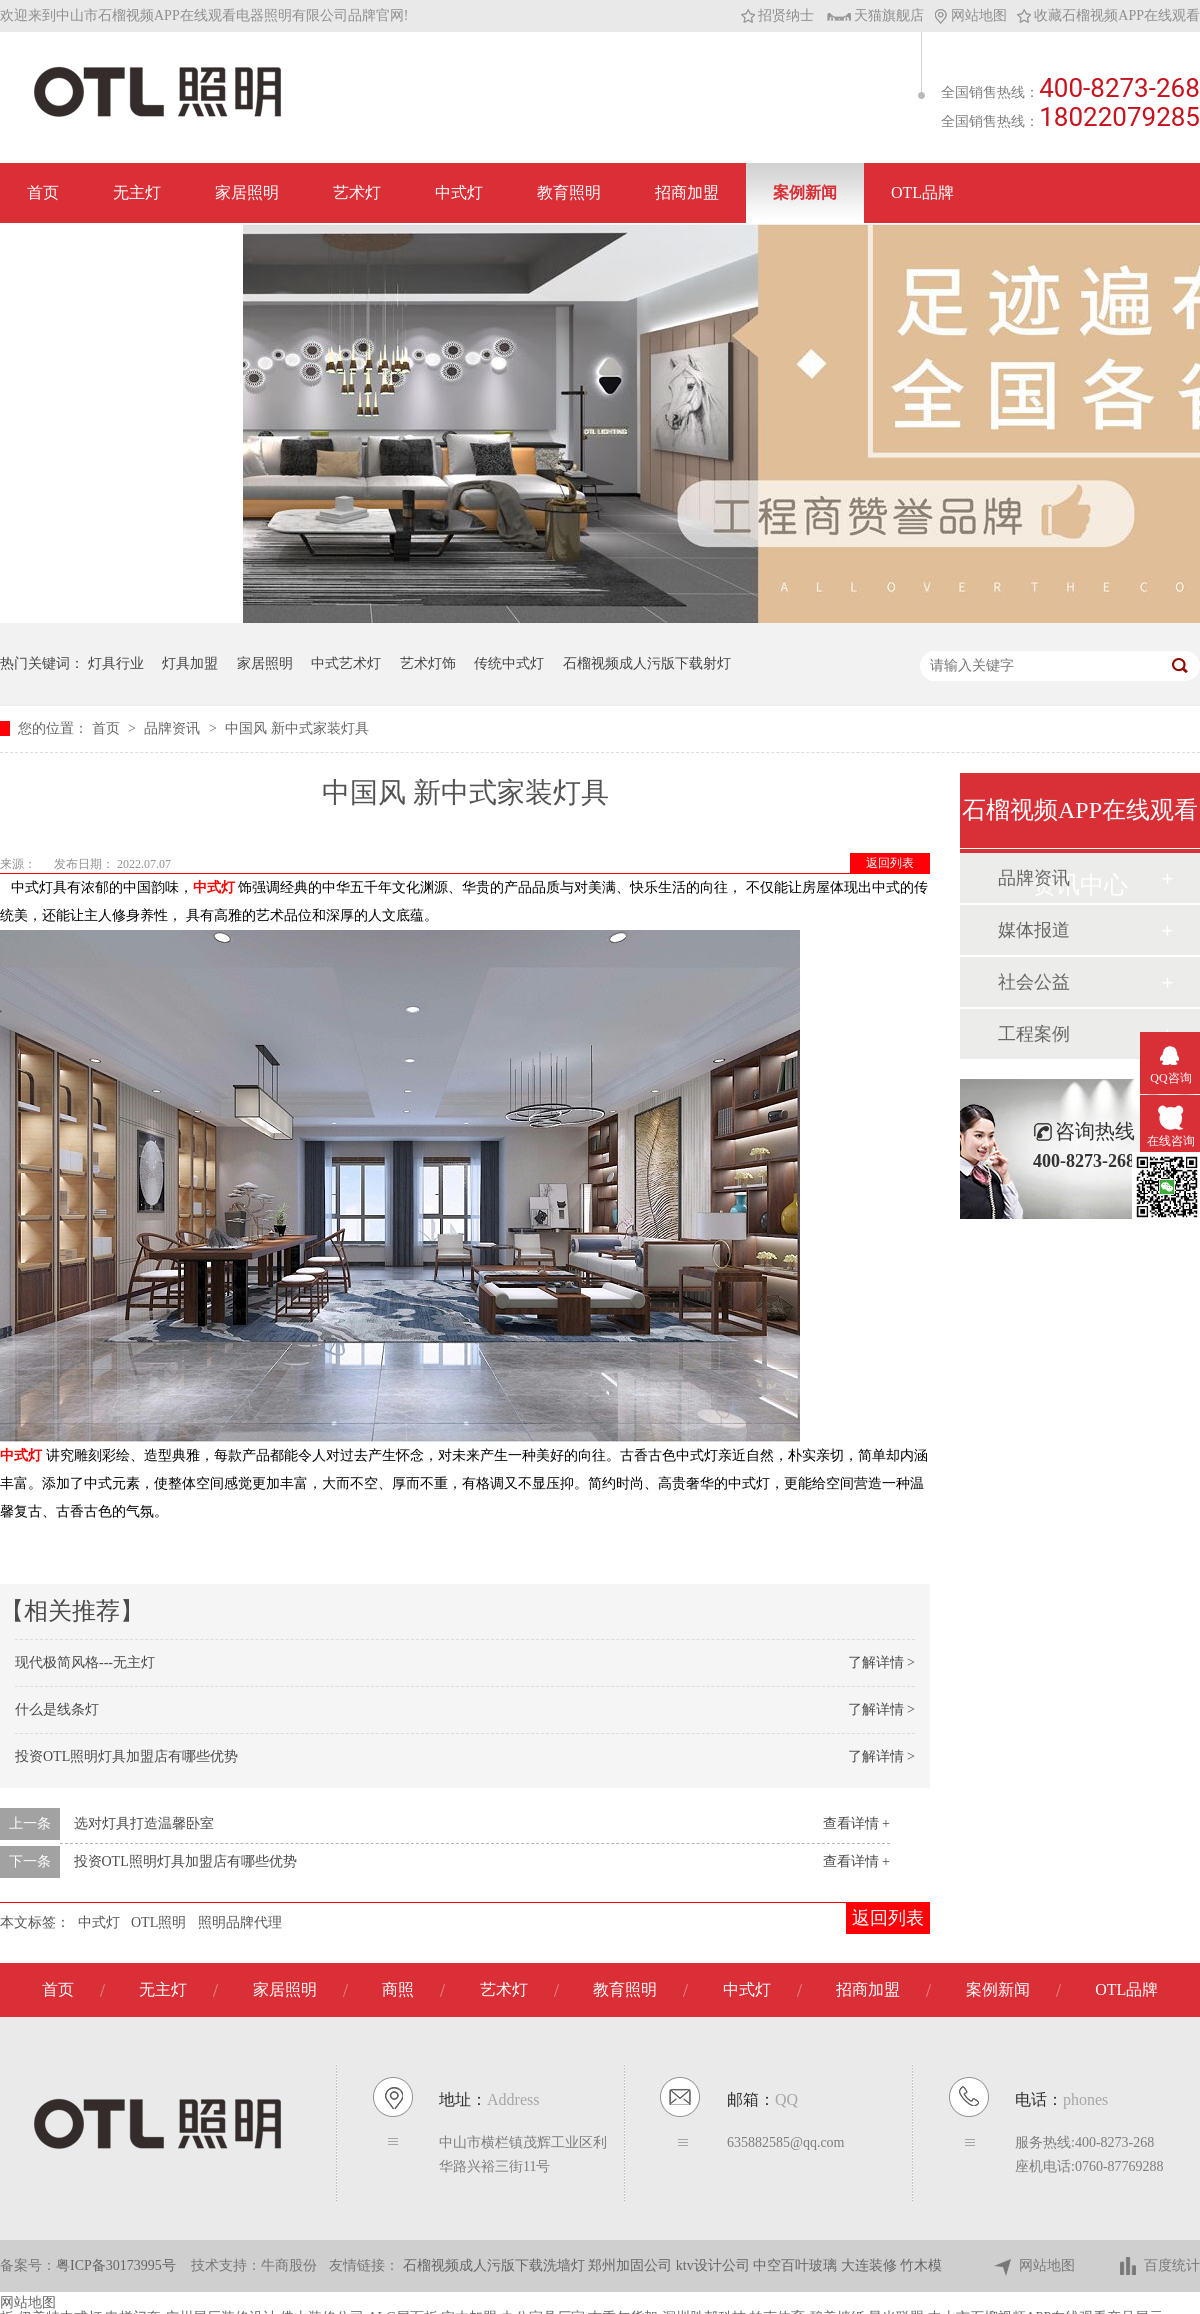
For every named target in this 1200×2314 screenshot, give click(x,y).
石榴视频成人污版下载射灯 (647, 663)
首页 (43, 192)
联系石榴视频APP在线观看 (121, 252)
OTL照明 (158, 1922)
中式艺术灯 (346, 663)
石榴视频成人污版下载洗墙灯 (496, 2265)
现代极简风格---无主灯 (85, 1662)
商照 (398, 1989)
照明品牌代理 (240, 1922)
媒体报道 (1034, 930)
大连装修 (871, 2265)
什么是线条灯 (57, 1709)
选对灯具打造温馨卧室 (144, 1823)
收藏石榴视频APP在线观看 (1108, 15)
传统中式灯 (509, 663)
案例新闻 (805, 192)
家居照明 (247, 192)
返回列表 (890, 863)
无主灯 (137, 192)
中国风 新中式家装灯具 (297, 728)
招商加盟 (687, 192)
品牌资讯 (174, 728)
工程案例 (1034, 1034)
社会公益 (1034, 982)
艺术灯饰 (428, 663)
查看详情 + (856, 1823)
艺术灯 (357, 192)
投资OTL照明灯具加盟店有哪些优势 (126, 1756)
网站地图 (970, 15)
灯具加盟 (190, 663)
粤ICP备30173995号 (116, 2265)
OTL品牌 (922, 192)
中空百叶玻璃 (797, 2265)
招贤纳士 (777, 15)
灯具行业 (116, 663)
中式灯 (459, 192)
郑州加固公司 (632, 2265)
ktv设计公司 (714, 2265)
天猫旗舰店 (875, 15)
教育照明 (569, 192)
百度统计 (1158, 2266)
